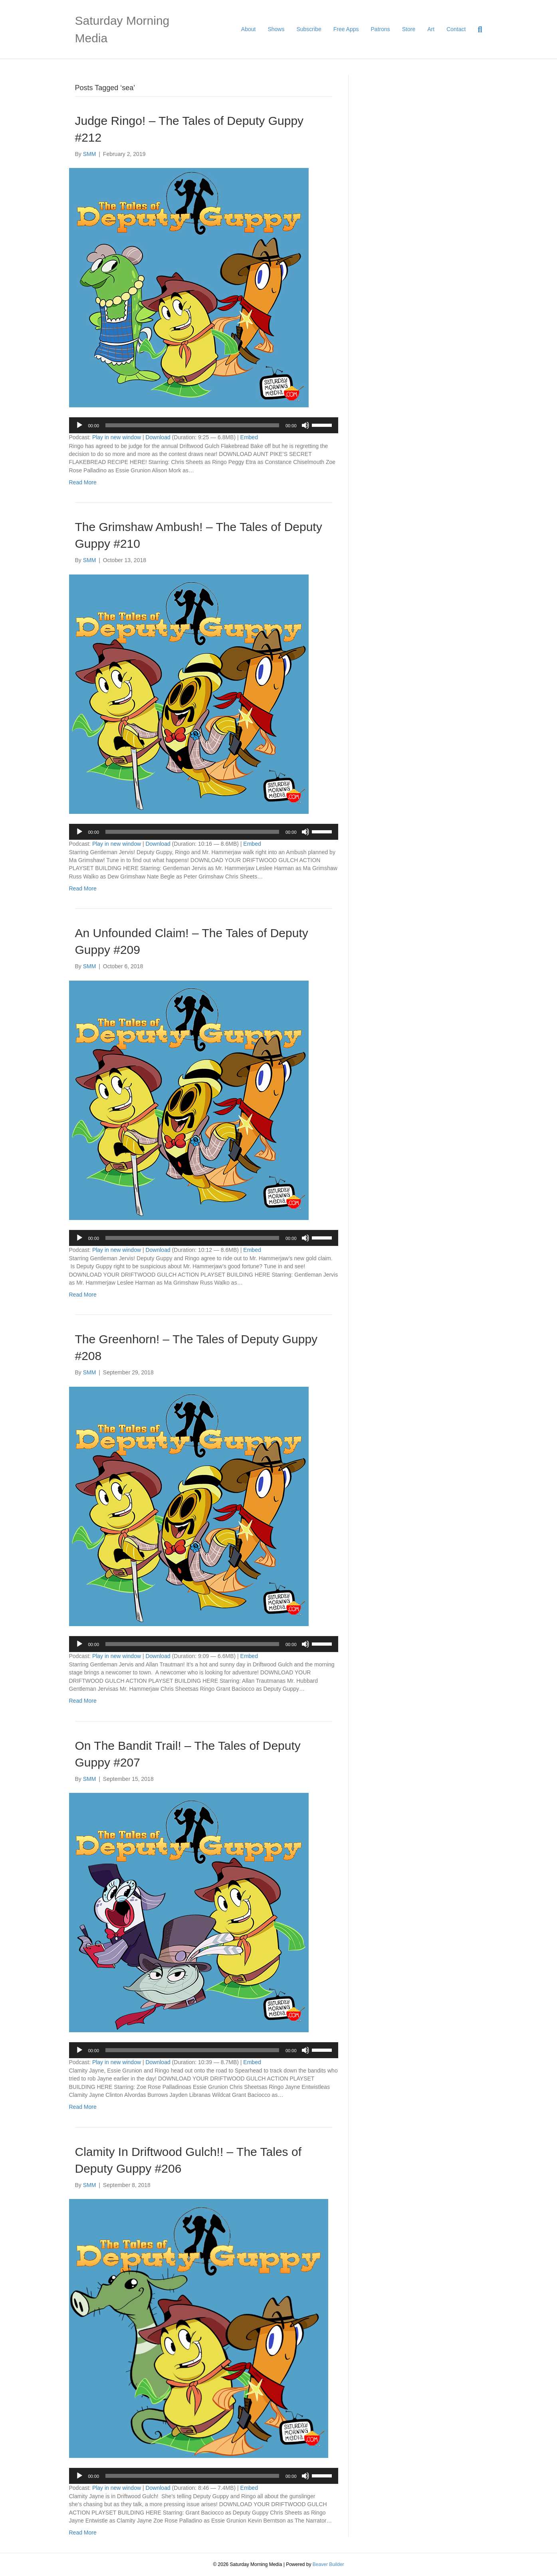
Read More (83, 482)
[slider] (192, 425)
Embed (249, 437)
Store (408, 29)
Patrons (380, 29)
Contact (456, 29)
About (248, 29)
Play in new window (116, 437)
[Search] (477, 29)
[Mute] (305, 425)
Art (430, 29)
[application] (203, 425)
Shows (276, 29)
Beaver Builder (328, 2564)
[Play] (79, 425)
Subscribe (308, 29)
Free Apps (346, 29)
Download (157, 437)
